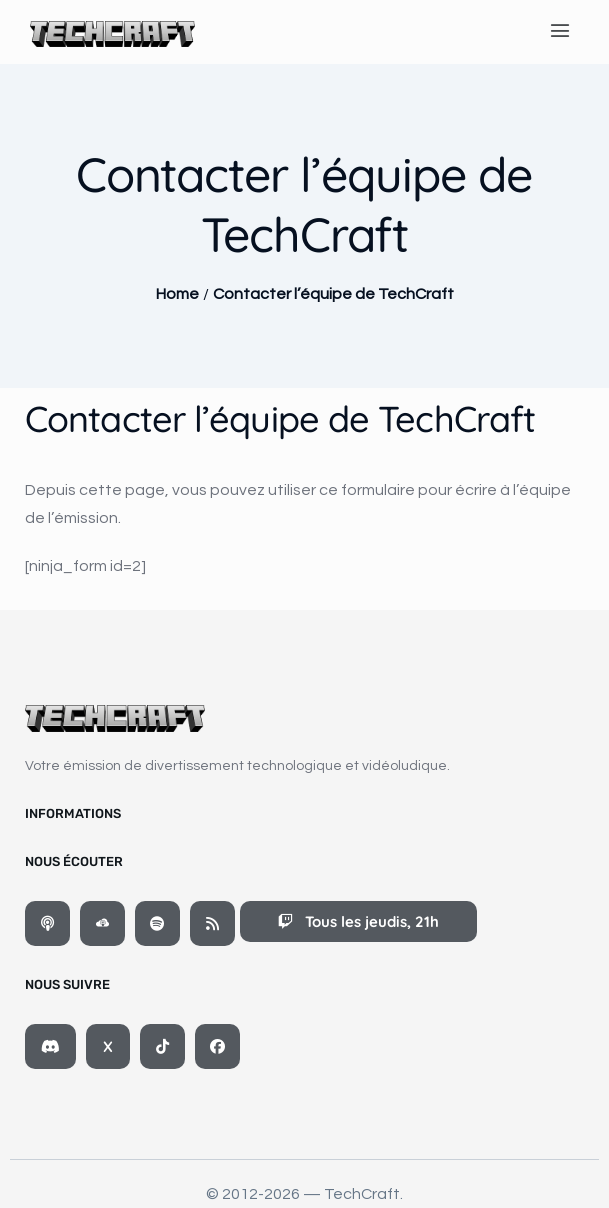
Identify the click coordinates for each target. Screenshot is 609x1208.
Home (177, 294)
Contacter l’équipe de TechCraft (333, 294)
